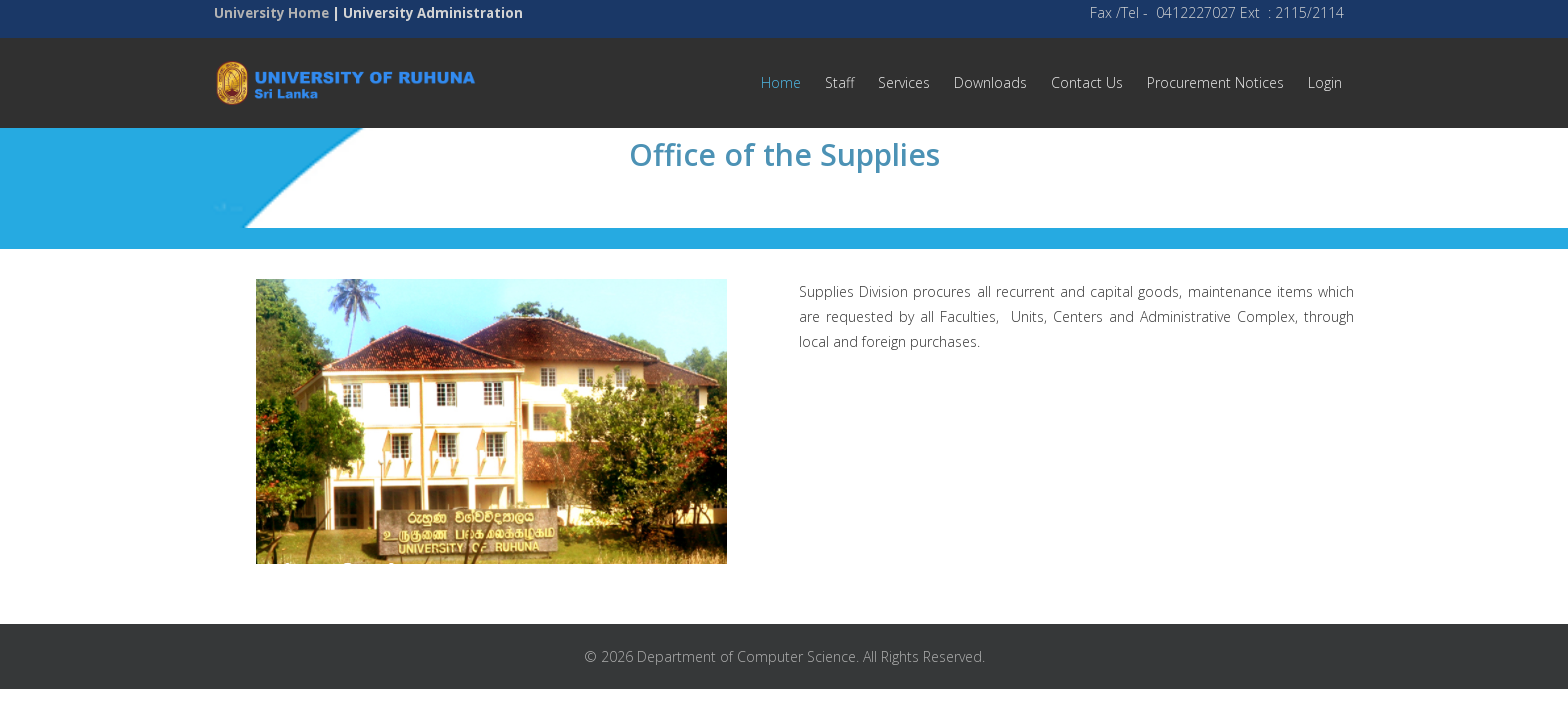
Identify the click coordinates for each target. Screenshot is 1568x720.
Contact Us (1087, 82)
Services (904, 82)
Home (781, 82)
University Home (271, 13)
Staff (839, 82)
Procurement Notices (1215, 82)
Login (1325, 82)
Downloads (990, 82)
